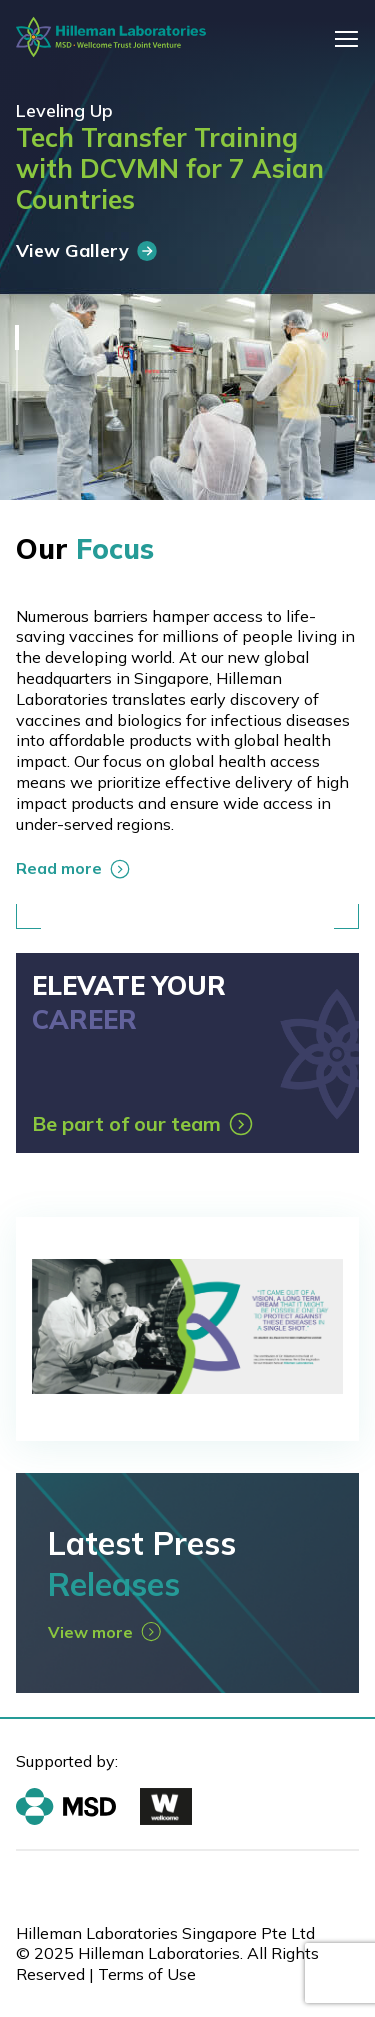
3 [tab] (17, 387)
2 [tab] (17, 362)
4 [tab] (17, 412)
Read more (73, 868)
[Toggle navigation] (346, 38)
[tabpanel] (187, 250)
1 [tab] (17, 337)
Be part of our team (142, 1123)
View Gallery (86, 250)
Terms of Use (147, 1974)
